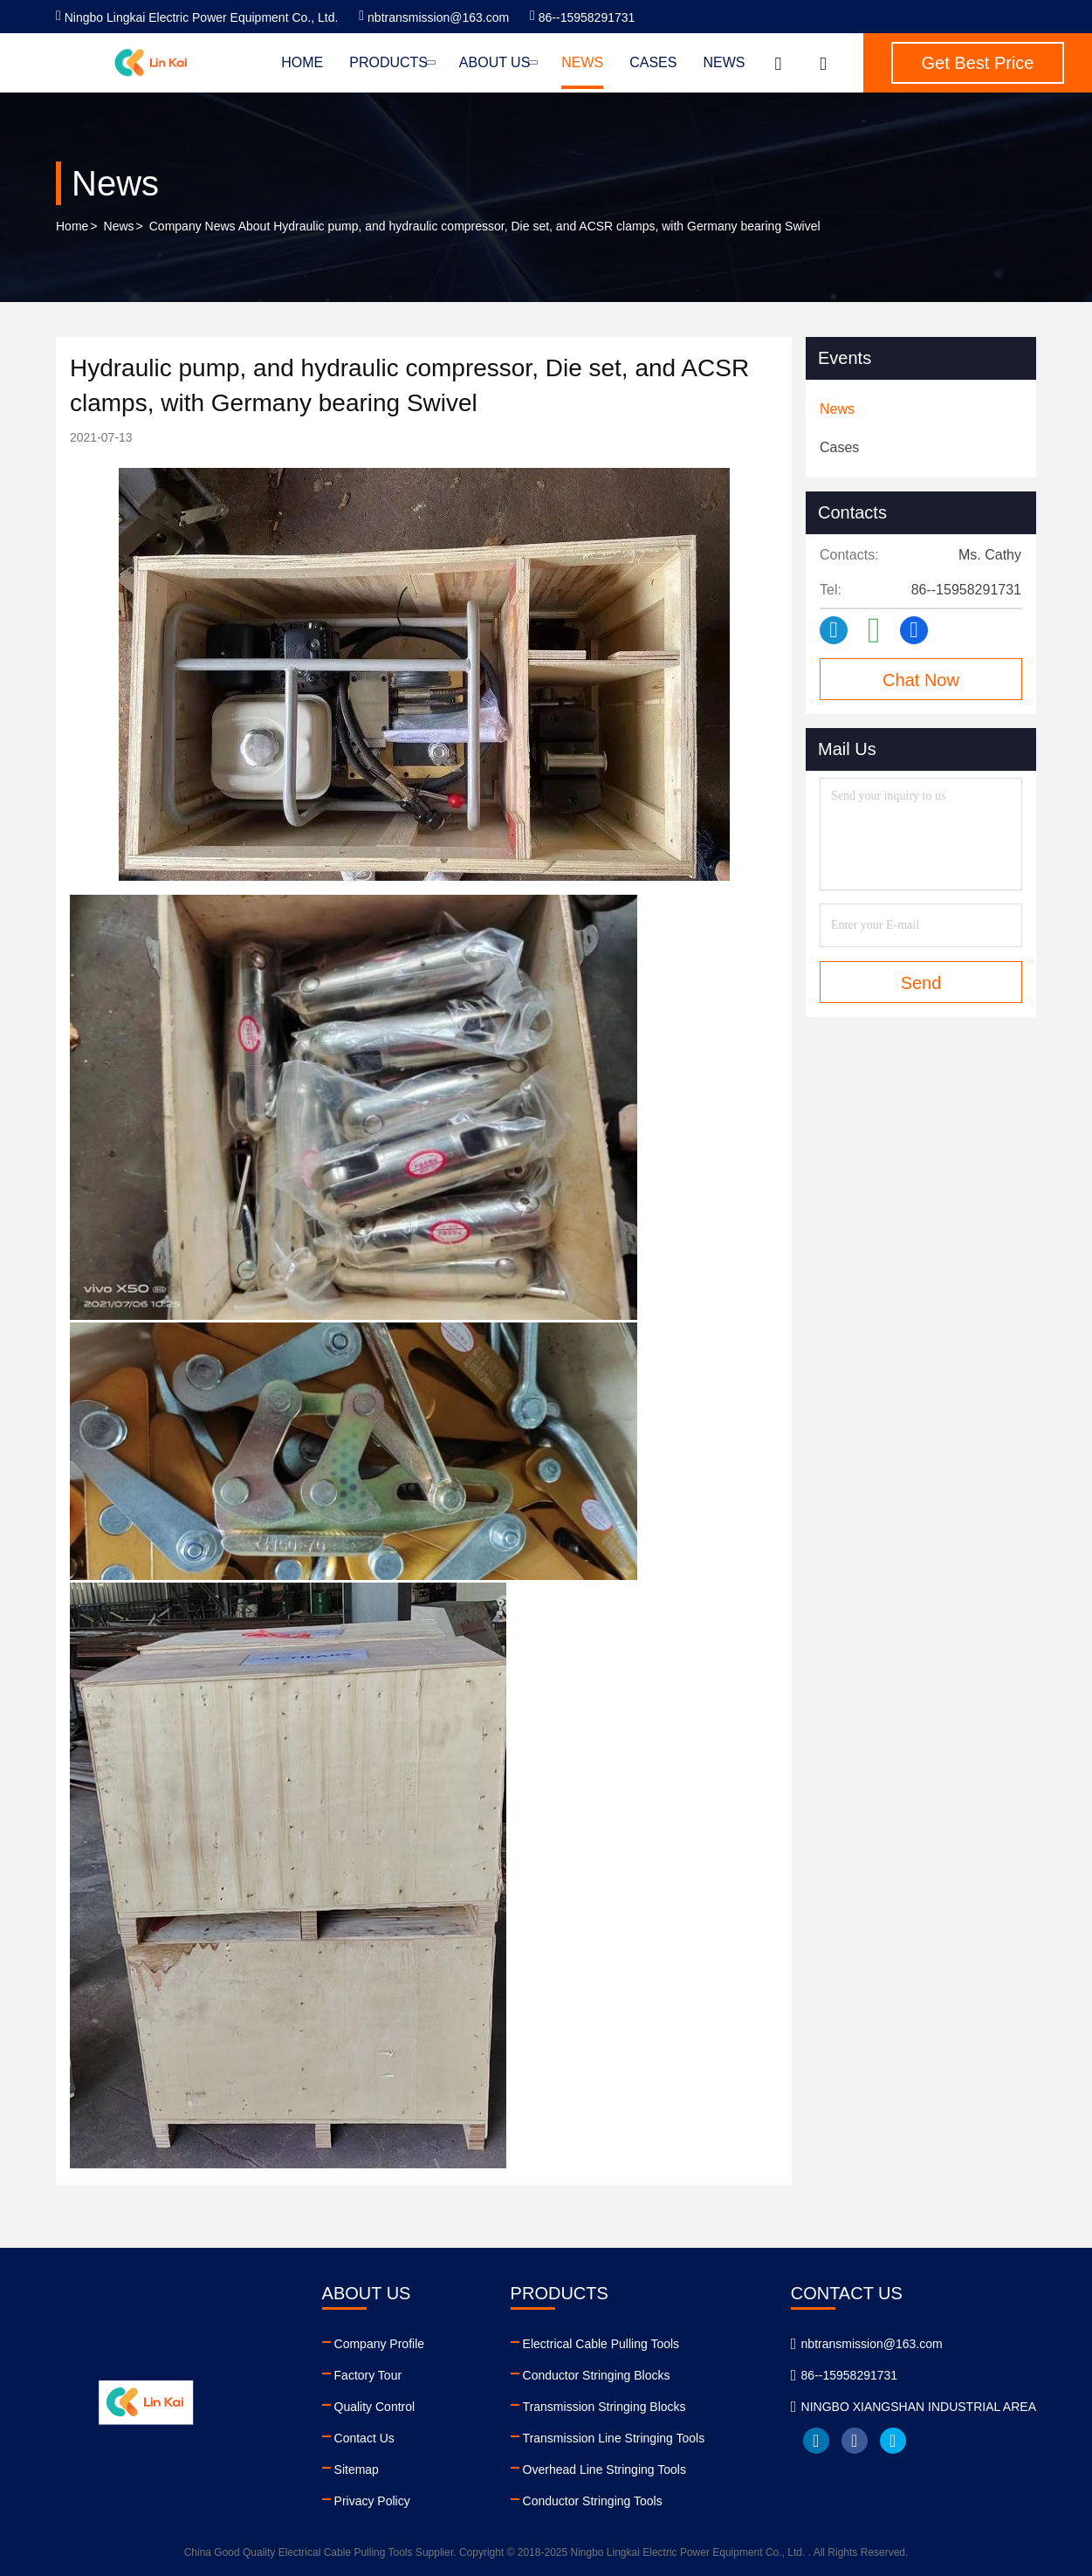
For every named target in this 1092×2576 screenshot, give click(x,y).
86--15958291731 (582, 17)
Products (391, 62)
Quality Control (375, 2407)
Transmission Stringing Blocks (604, 2407)
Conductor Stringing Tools (593, 2501)
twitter (893, 2441)
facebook (854, 2441)
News (582, 62)
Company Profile (379, 2344)
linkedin (816, 2441)
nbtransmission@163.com (434, 17)
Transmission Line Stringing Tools (614, 2438)
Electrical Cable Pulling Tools (601, 2344)
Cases (652, 62)
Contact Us (364, 2438)
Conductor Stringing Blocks (596, 2375)
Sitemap (356, 2469)
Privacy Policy (372, 2501)
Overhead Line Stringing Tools (604, 2469)
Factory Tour (368, 2375)
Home (302, 62)
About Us (497, 62)
